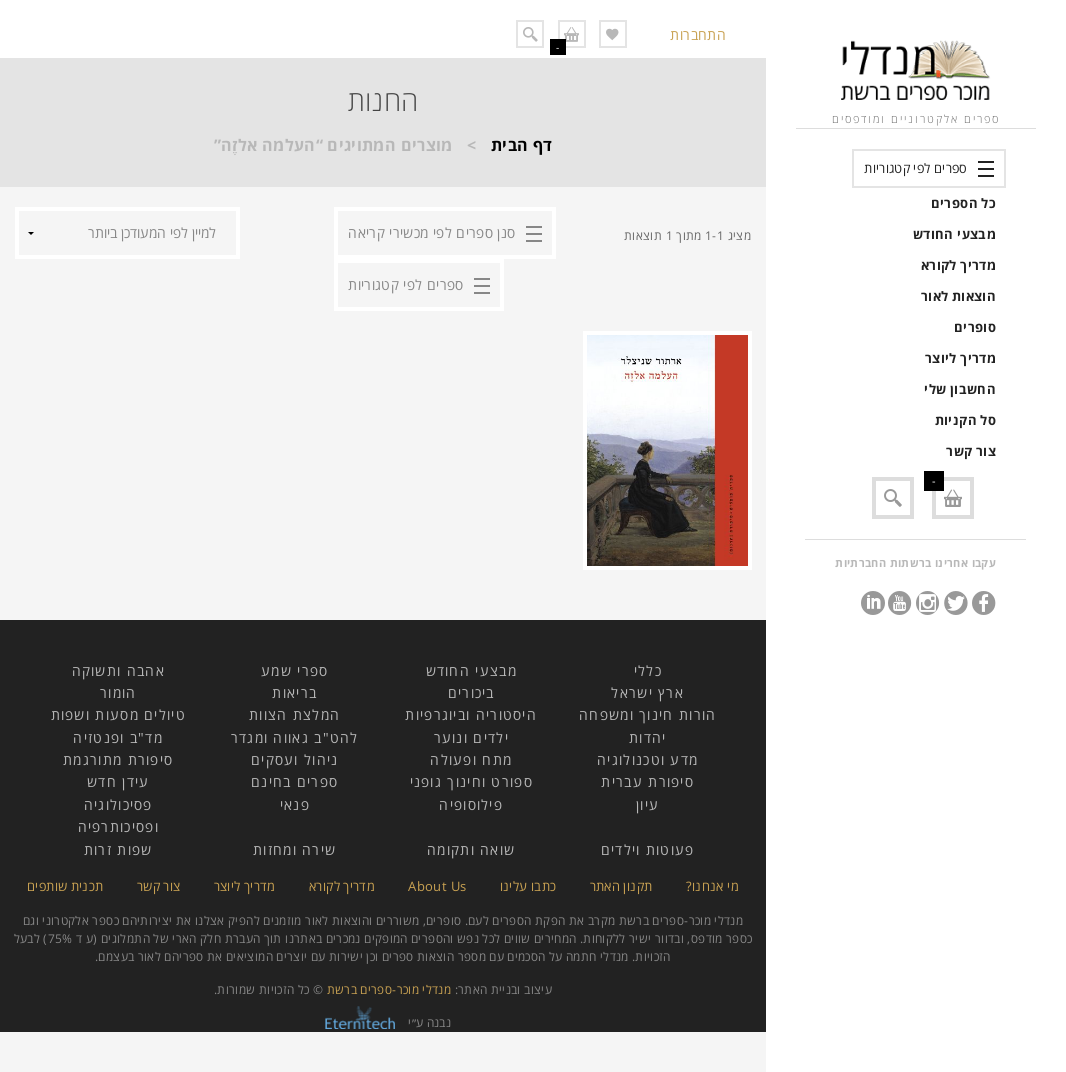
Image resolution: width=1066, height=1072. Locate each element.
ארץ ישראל (647, 692)
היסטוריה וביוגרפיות (471, 714)
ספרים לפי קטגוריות (915, 168)
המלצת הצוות (294, 714)
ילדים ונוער (471, 737)
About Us (437, 886)
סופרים (975, 327)
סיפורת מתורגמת (118, 759)
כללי (648, 670)
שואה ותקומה (471, 849)
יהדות (648, 737)
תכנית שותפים (65, 886)
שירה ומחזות (294, 849)
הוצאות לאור (958, 296)
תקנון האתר (621, 886)
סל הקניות (965, 420)
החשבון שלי (960, 389)
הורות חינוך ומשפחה (647, 714)
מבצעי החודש (954, 234)
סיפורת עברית (647, 781)
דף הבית (522, 145)
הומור (118, 692)
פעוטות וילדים (648, 849)
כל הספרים (963, 203)
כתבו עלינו (528, 886)
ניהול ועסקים (295, 759)
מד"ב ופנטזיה (118, 737)
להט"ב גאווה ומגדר (295, 737)
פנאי (295, 804)
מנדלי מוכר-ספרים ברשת (389, 989)
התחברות (698, 34)
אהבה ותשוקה (118, 670)
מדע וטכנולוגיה (647, 759)
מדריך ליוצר (960, 358)
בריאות (294, 692)
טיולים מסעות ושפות (118, 714)
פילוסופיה (471, 804)
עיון (647, 804)
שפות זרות (118, 849)
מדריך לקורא (958, 265)
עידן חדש (118, 781)
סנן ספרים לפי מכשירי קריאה (431, 232)
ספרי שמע (294, 670)
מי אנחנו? (712, 886)
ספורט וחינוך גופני (471, 781)
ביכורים (471, 692)
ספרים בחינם (294, 781)
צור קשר (971, 451)
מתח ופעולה (471, 759)
